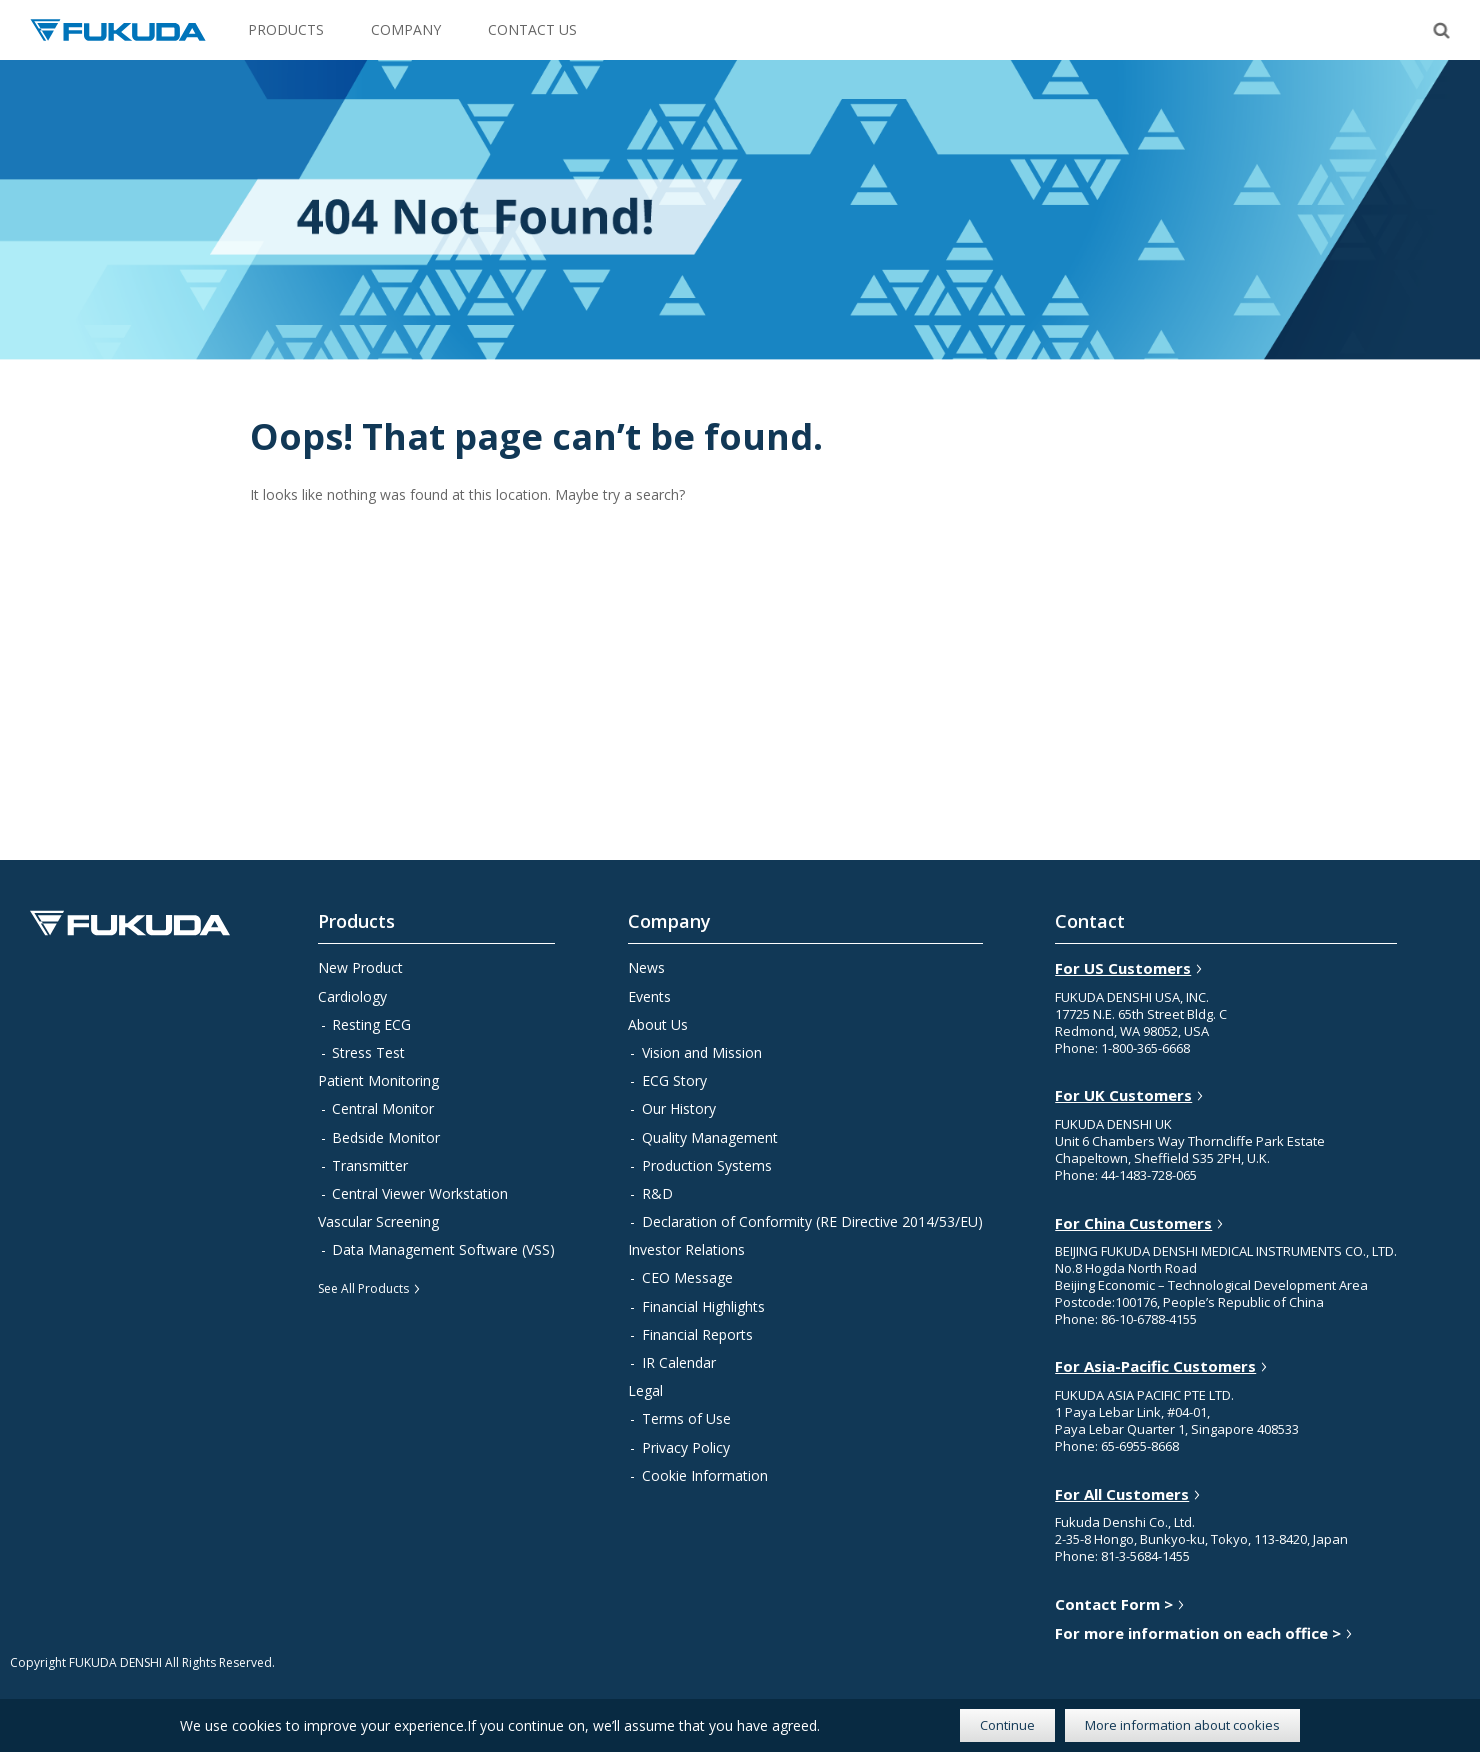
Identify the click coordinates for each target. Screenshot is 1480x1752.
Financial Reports (697, 1334)
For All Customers (1122, 1494)
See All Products (363, 1288)
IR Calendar (679, 1362)
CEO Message (687, 1277)
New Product (360, 967)
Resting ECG (371, 1024)
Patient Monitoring (378, 1080)
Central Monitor (383, 1108)
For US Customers (1123, 968)
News (646, 967)
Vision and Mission (702, 1052)
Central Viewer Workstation (420, 1193)
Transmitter (370, 1165)
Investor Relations (686, 1249)
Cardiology (352, 996)
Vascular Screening (378, 1221)
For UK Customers (1123, 1095)
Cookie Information (705, 1475)
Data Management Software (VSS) (443, 1249)
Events (649, 996)
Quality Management (710, 1137)
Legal (645, 1390)
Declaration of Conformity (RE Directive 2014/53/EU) (812, 1221)
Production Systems (707, 1165)
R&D (657, 1193)
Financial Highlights (703, 1306)
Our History (679, 1108)
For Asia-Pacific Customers (1155, 1366)
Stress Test (368, 1052)
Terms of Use (686, 1418)
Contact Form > (1114, 1604)
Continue (1007, 1725)
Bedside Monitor (386, 1137)
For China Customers (1133, 1223)
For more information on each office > (1198, 1633)
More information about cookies (1182, 1725)
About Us (658, 1024)
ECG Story (674, 1080)
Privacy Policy (686, 1447)
